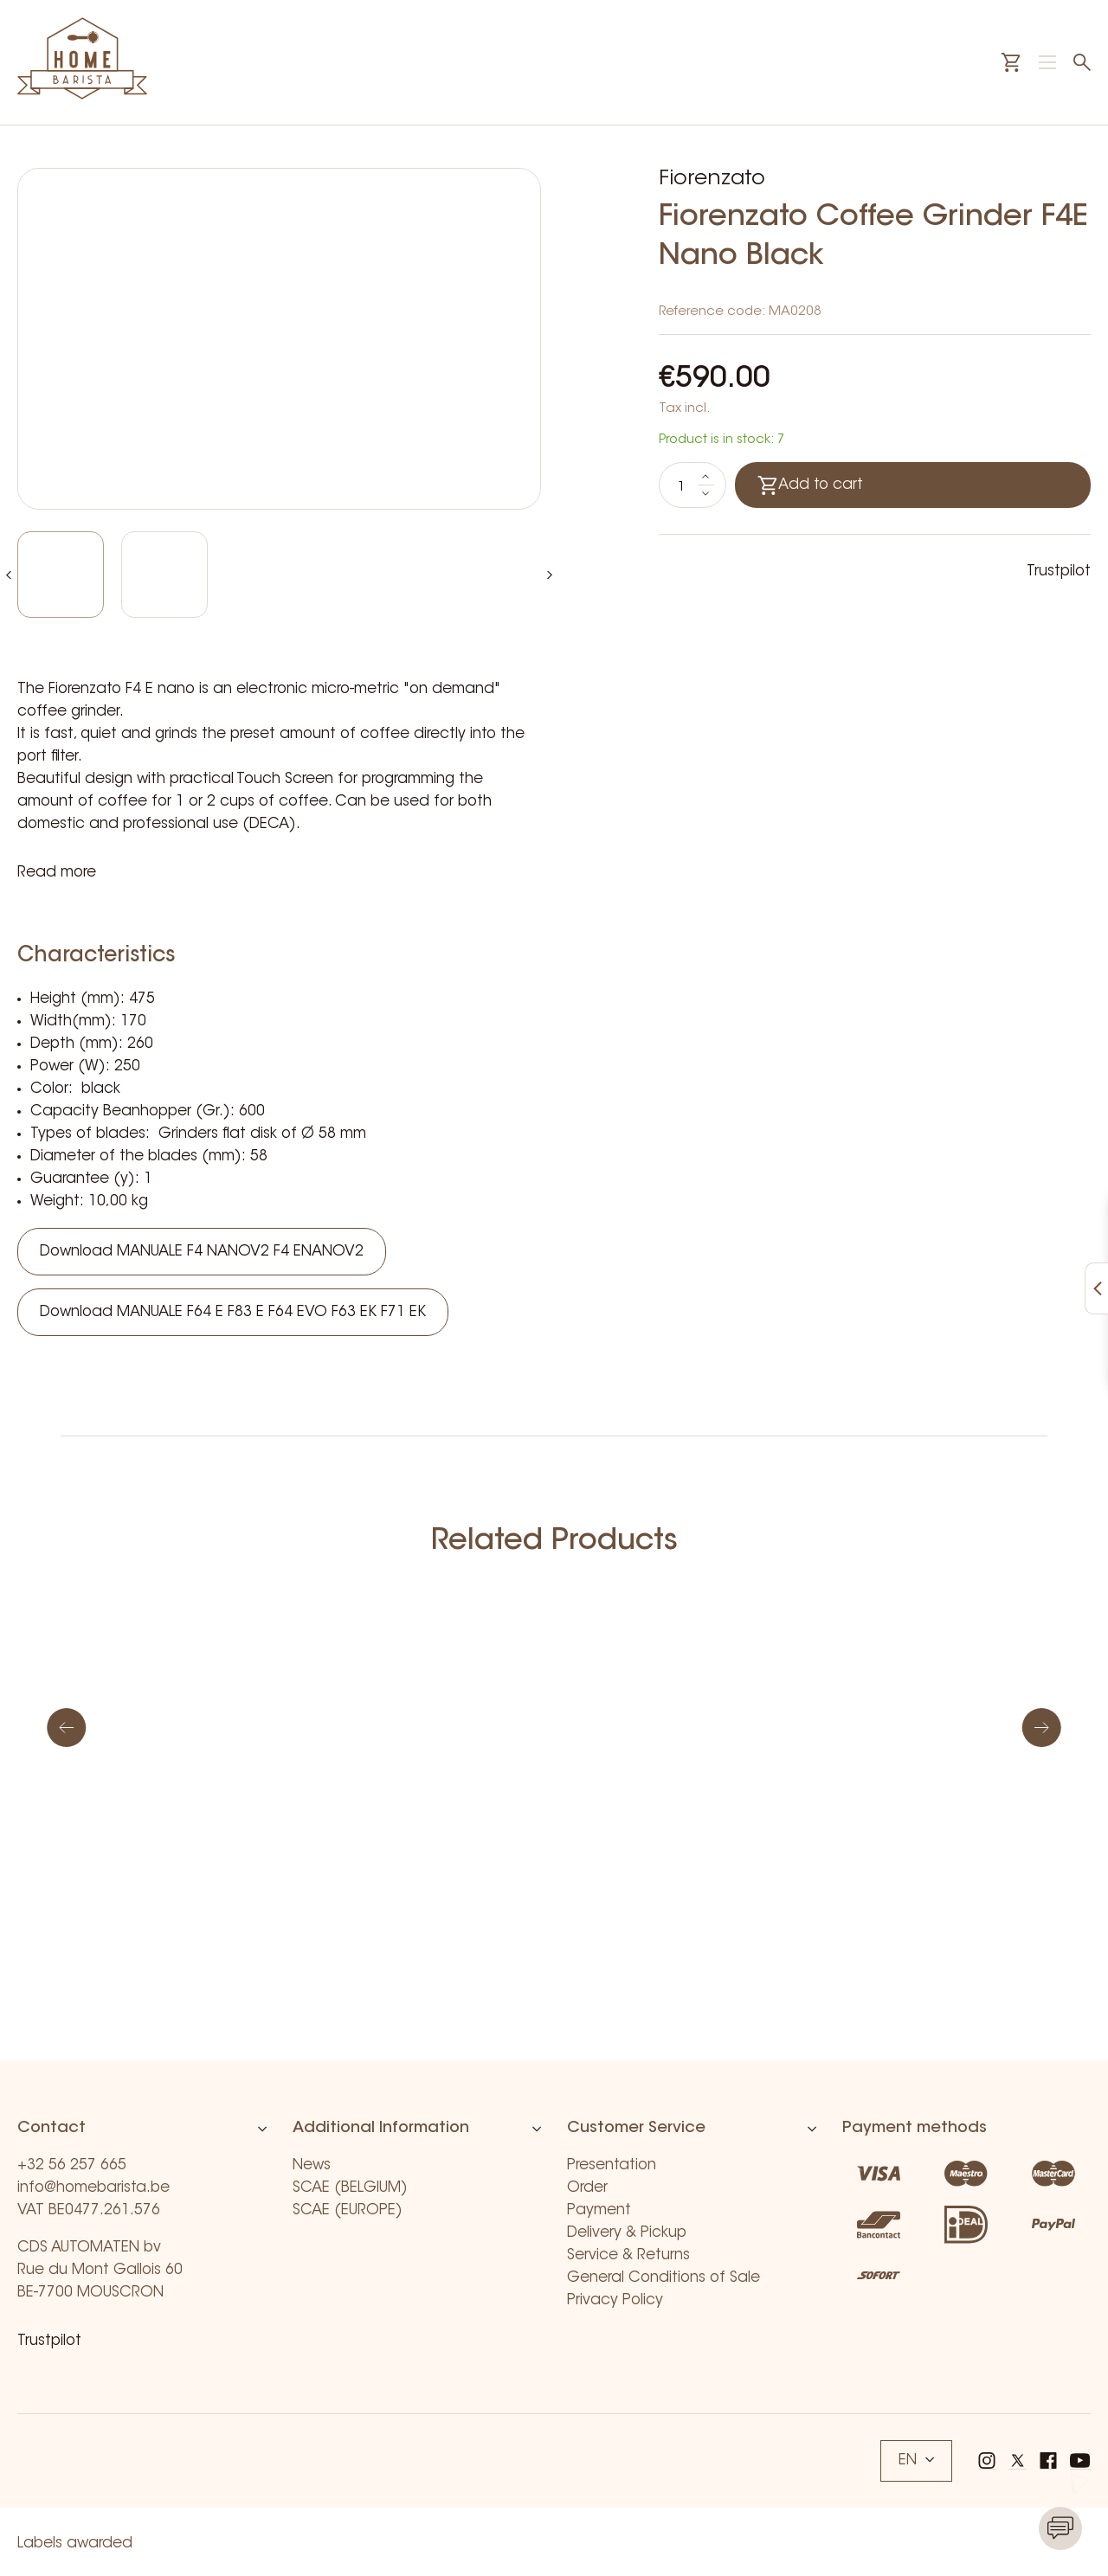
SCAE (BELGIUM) (350, 2188)
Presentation (611, 2165)
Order (587, 2188)
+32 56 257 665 (71, 2165)
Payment (599, 2210)
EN (916, 2460)
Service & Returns (628, 2255)
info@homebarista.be (93, 2188)
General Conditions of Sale (663, 2278)
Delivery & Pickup (626, 2233)
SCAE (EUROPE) (348, 2210)
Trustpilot (1059, 571)
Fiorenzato (712, 179)
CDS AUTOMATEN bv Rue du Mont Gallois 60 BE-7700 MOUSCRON (100, 2270)
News (312, 2165)
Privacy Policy (615, 2300)
